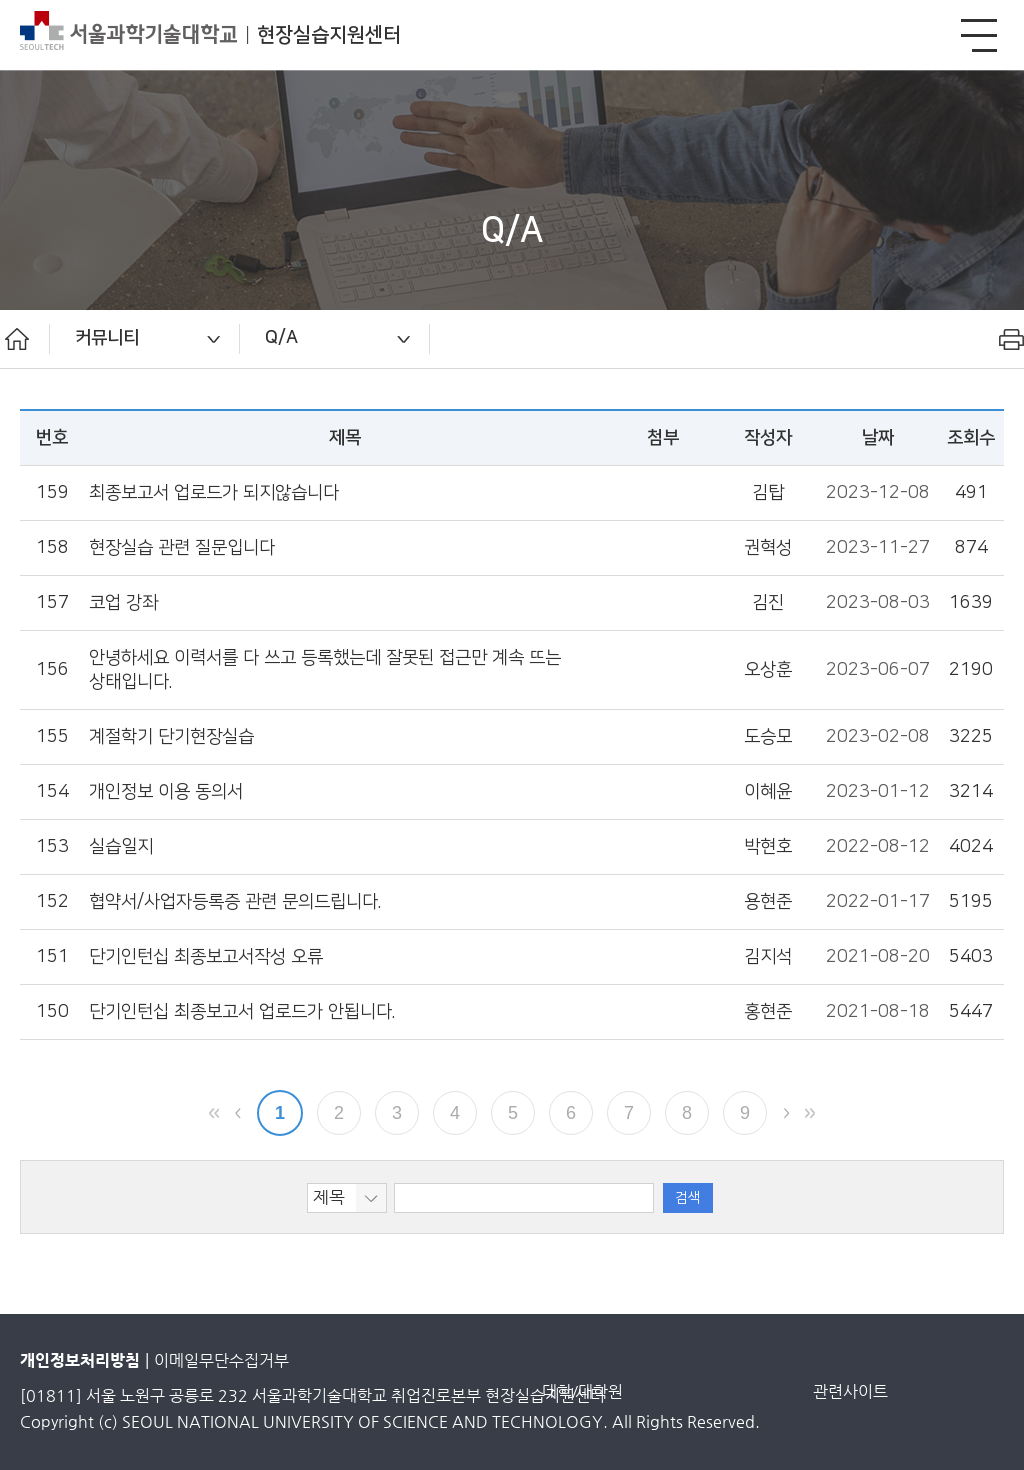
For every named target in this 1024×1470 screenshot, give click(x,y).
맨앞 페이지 (214, 1113)
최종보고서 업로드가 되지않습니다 (214, 492)
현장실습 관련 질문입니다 (182, 547)
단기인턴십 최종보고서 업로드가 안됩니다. (242, 1011)
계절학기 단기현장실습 (171, 736)
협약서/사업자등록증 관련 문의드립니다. (235, 901)
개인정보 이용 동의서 (166, 791)
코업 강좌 (123, 602)
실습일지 (121, 846)
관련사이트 (850, 1391)
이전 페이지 (238, 1113)
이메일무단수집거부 (221, 1360)
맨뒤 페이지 (810, 1113)
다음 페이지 (786, 1113)
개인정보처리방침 (80, 1360)
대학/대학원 (582, 1391)
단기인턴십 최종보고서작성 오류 (206, 956)
